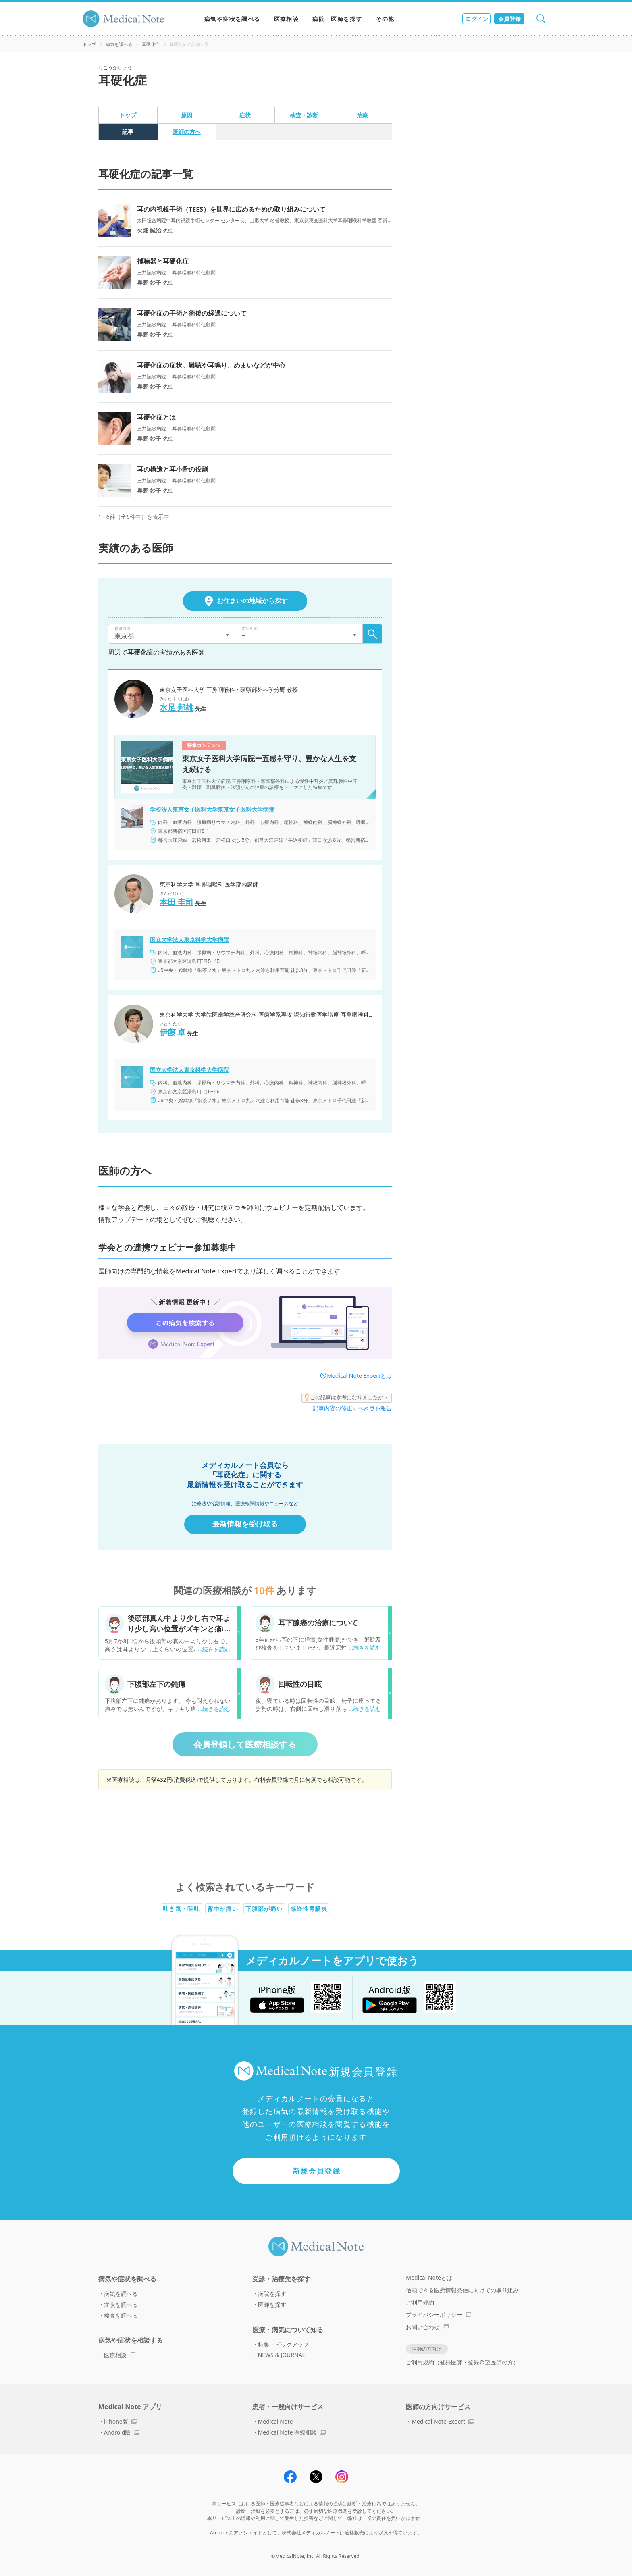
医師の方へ (187, 131)
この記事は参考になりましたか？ (347, 1398)
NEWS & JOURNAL (281, 2355)
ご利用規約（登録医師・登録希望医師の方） (462, 2362)
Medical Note (275, 2421)
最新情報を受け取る (245, 1524)
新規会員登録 (317, 2171)
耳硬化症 (151, 44)
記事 (127, 131)
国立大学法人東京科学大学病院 (189, 940)
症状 (245, 115)
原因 (186, 115)
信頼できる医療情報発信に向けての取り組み (462, 2290)
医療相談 (286, 19)
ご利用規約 (420, 2302)
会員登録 (509, 19)
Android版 (121, 2432)
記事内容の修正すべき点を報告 (352, 1408)
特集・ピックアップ (283, 2344)
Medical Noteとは (429, 2277)
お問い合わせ (427, 2327)
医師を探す (272, 2304)
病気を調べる (119, 44)
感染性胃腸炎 (308, 1908)
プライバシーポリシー (438, 2314)
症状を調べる (121, 2304)
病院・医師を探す (337, 19)
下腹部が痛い (264, 1908)
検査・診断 (304, 115)
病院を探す (272, 2293)
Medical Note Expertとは (359, 1376)
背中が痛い (222, 1908)
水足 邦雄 (176, 707)
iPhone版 (120, 2421)
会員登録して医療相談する (245, 1744)
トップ (89, 44)
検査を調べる (121, 2315)
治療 (362, 115)
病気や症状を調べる (232, 19)
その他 (385, 19)
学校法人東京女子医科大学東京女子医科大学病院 (212, 809)
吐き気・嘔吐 (181, 1908)
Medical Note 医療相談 (292, 2432)
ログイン (477, 19)
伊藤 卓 (172, 1032)
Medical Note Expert (443, 2421)
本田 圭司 (176, 902)
